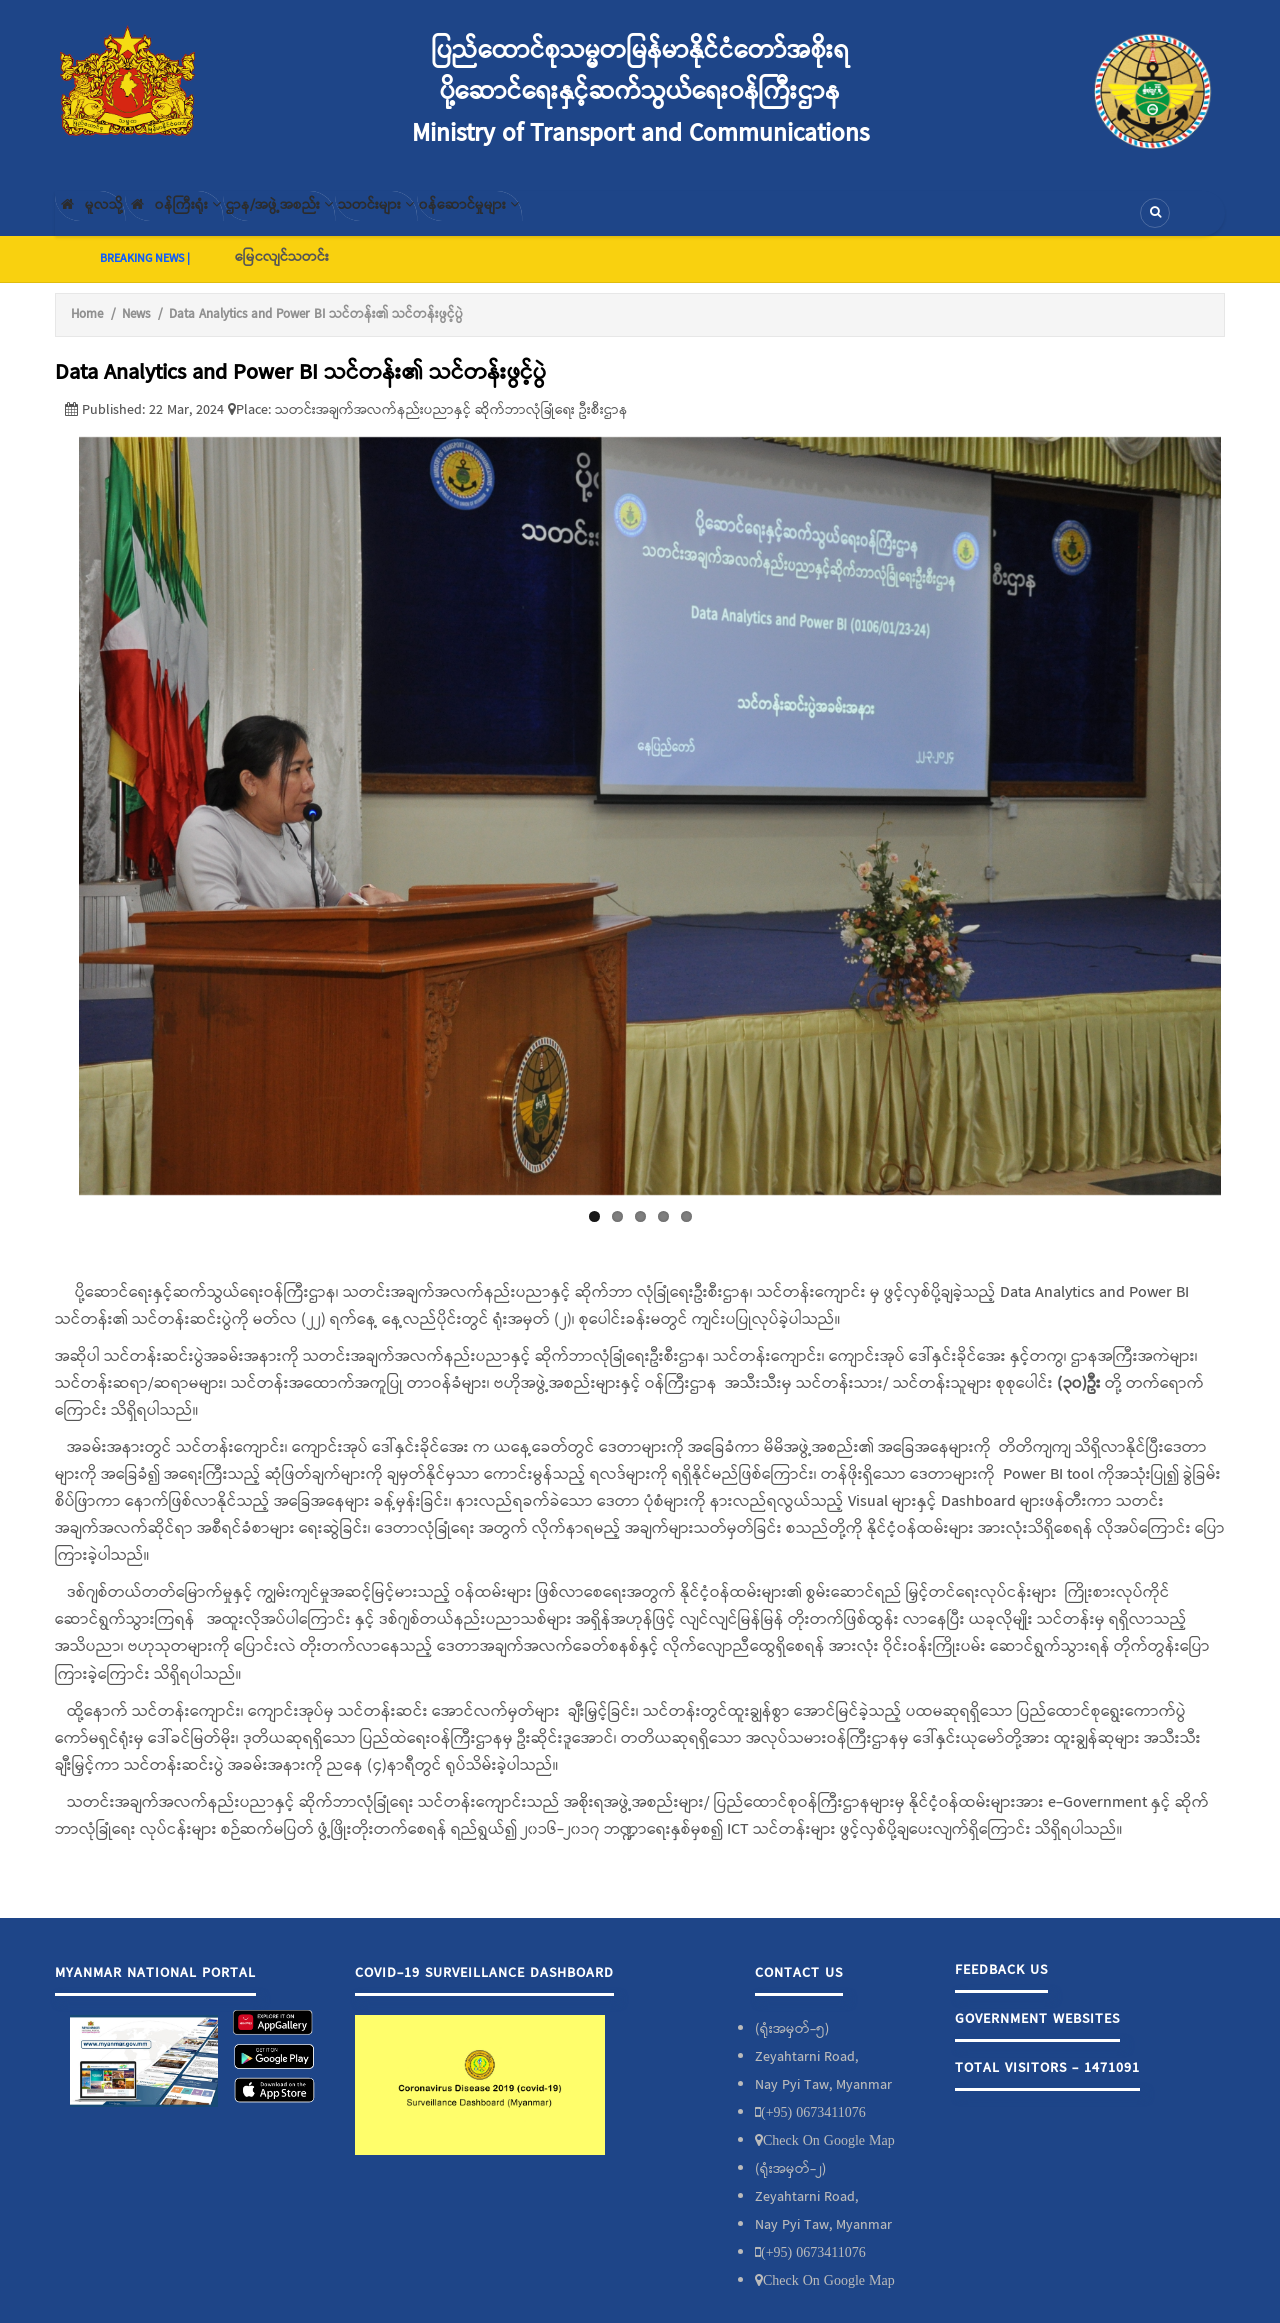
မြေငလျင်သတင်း (282, 273)
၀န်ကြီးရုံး (215, 221)
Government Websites (1037, 2035)
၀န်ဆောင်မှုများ (601, 221)
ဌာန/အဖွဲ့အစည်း (350, 221)
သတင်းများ (478, 221)
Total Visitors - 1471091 (1047, 2084)
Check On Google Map (829, 2156)
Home (87, 330)
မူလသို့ (103, 221)
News (136, 330)
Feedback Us (1001, 1986)
